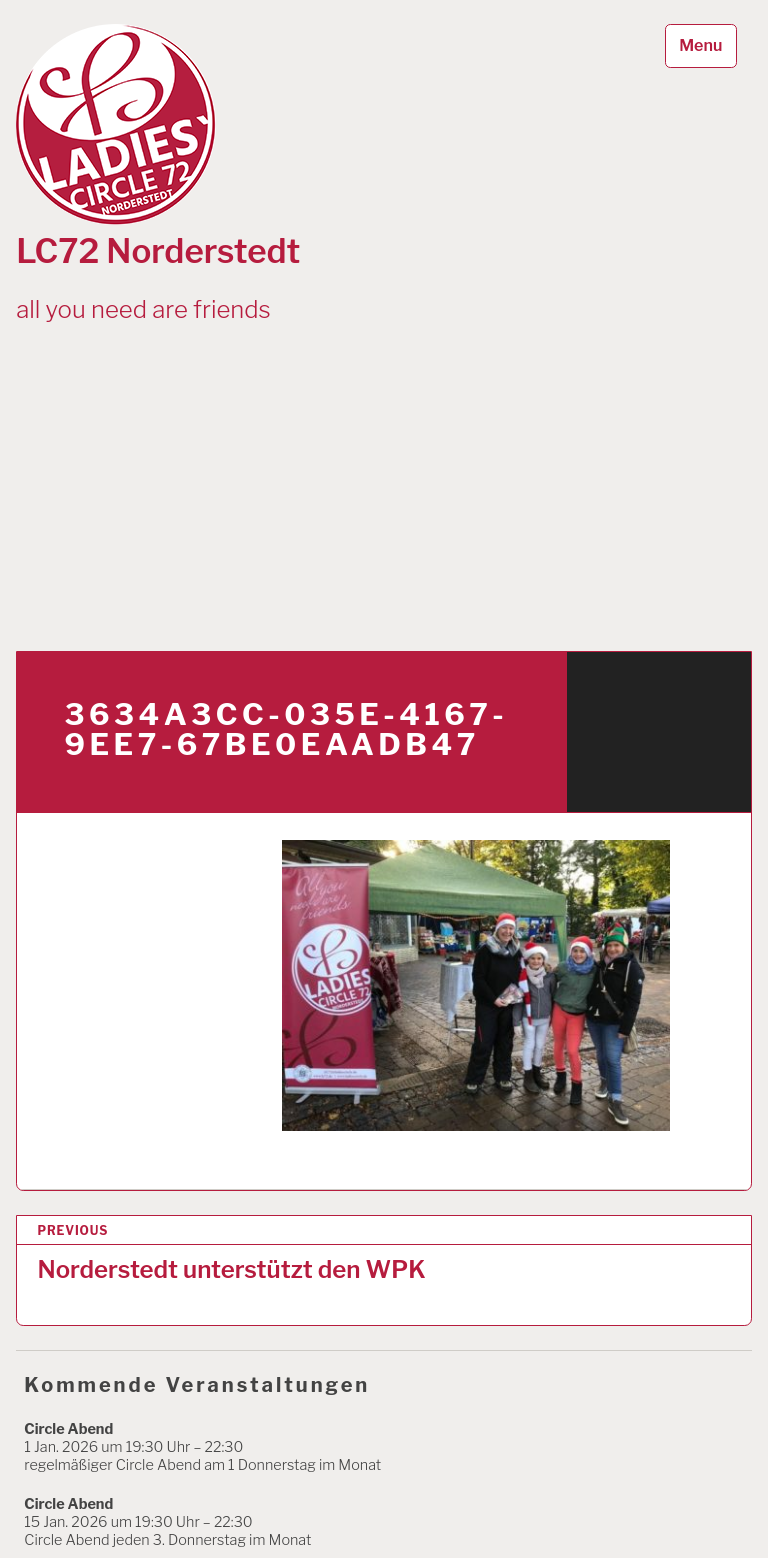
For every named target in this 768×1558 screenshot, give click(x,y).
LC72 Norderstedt (158, 251)
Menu (700, 45)
